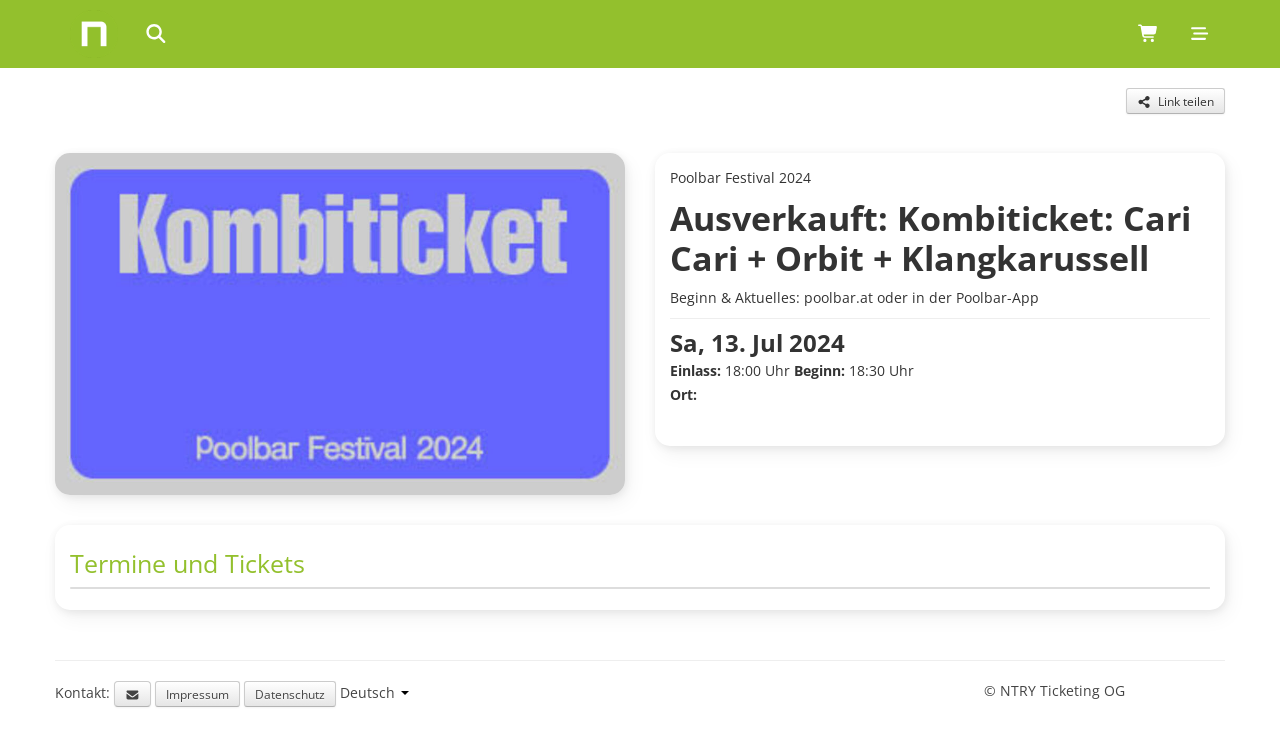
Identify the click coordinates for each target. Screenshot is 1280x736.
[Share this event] (1175, 101)
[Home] (94, 34)
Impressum (197, 694)
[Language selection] (374, 692)
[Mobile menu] (1199, 34)
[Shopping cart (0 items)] (1148, 34)
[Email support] (132, 694)
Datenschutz (290, 694)
